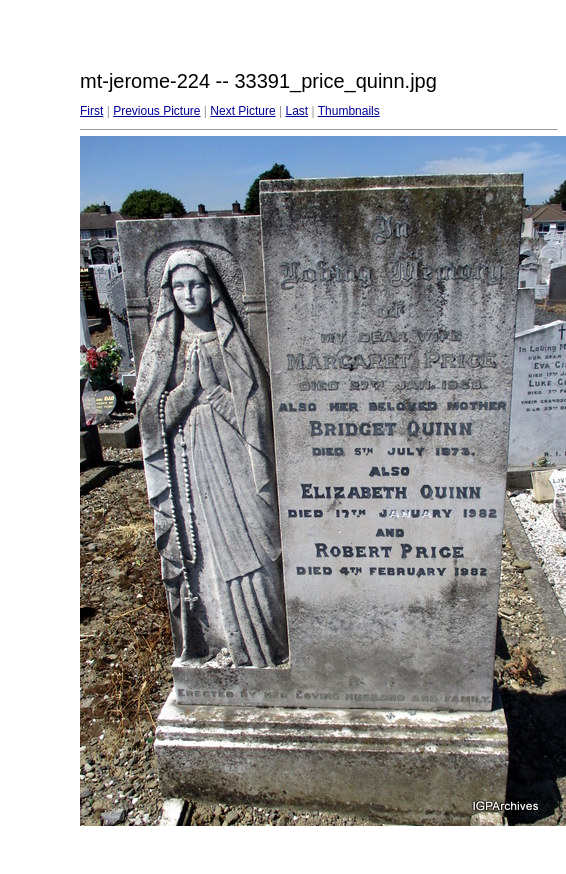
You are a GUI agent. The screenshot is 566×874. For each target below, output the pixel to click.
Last (296, 111)
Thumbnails (349, 111)
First (91, 111)
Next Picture (242, 111)
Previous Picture (156, 111)
